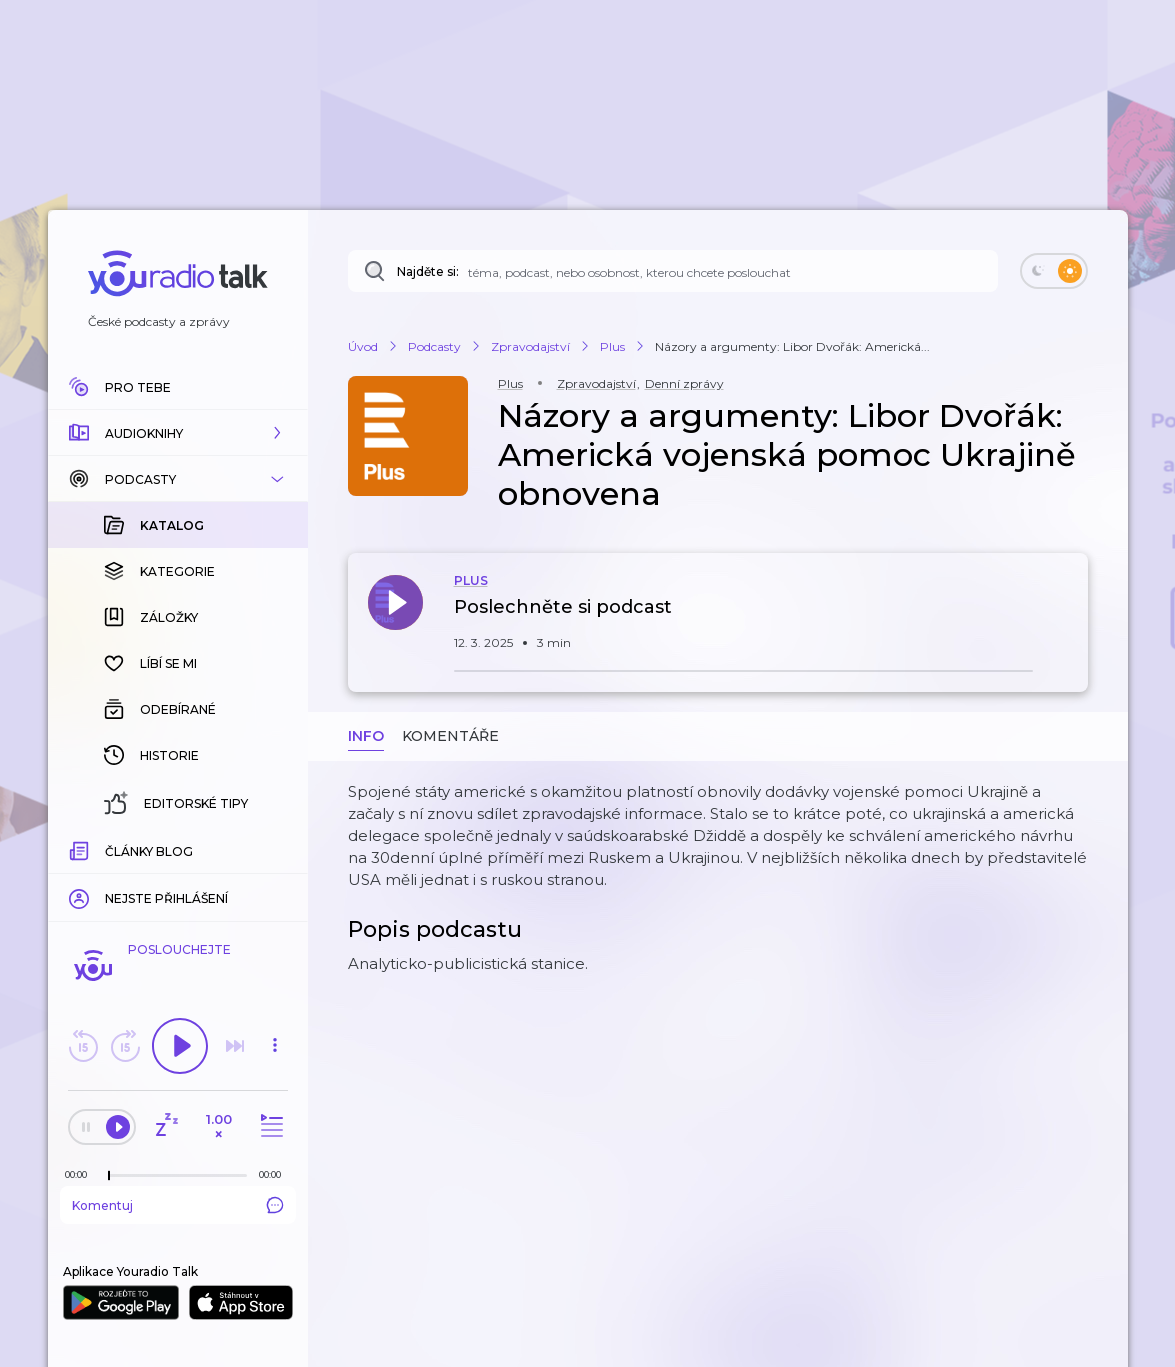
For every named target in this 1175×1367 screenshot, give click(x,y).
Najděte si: (428, 271)
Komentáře (450, 736)
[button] (178, 433)
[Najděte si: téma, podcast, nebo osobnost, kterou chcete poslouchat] (673, 271)
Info (366, 736)
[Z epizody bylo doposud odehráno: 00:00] (81, 1174)
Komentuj (178, 1205)
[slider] (109, 1176)
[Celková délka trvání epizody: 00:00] (275, 1174)
